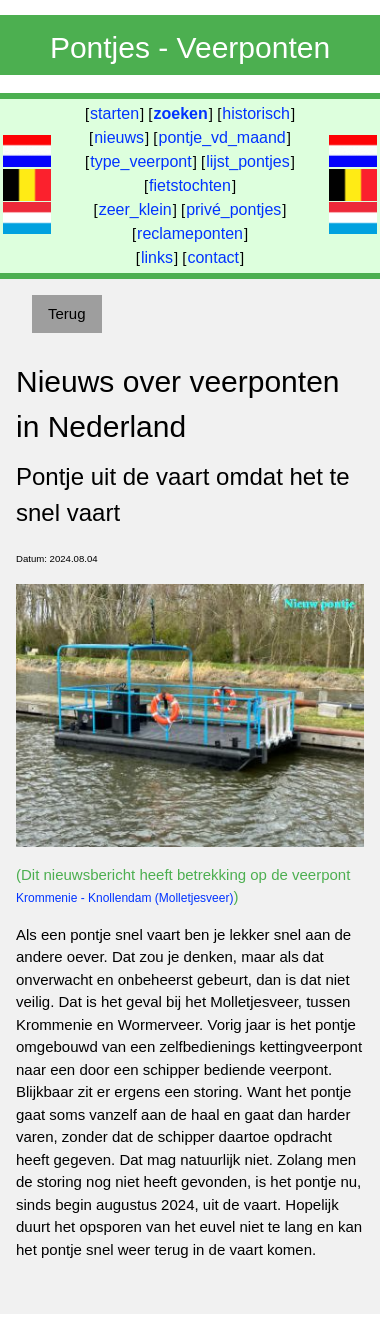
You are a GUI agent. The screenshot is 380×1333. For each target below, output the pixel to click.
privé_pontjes (233, 209)
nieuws (119, 137)
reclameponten (190, 233)
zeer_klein (135, 209)
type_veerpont (140, 161)
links (157, 257)
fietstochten (190, 185)
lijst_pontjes (248, 161)
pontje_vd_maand (222, 137)
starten (114, 113)
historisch (256, 113)
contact (213, 257)
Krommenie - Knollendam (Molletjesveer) (124, 898)
